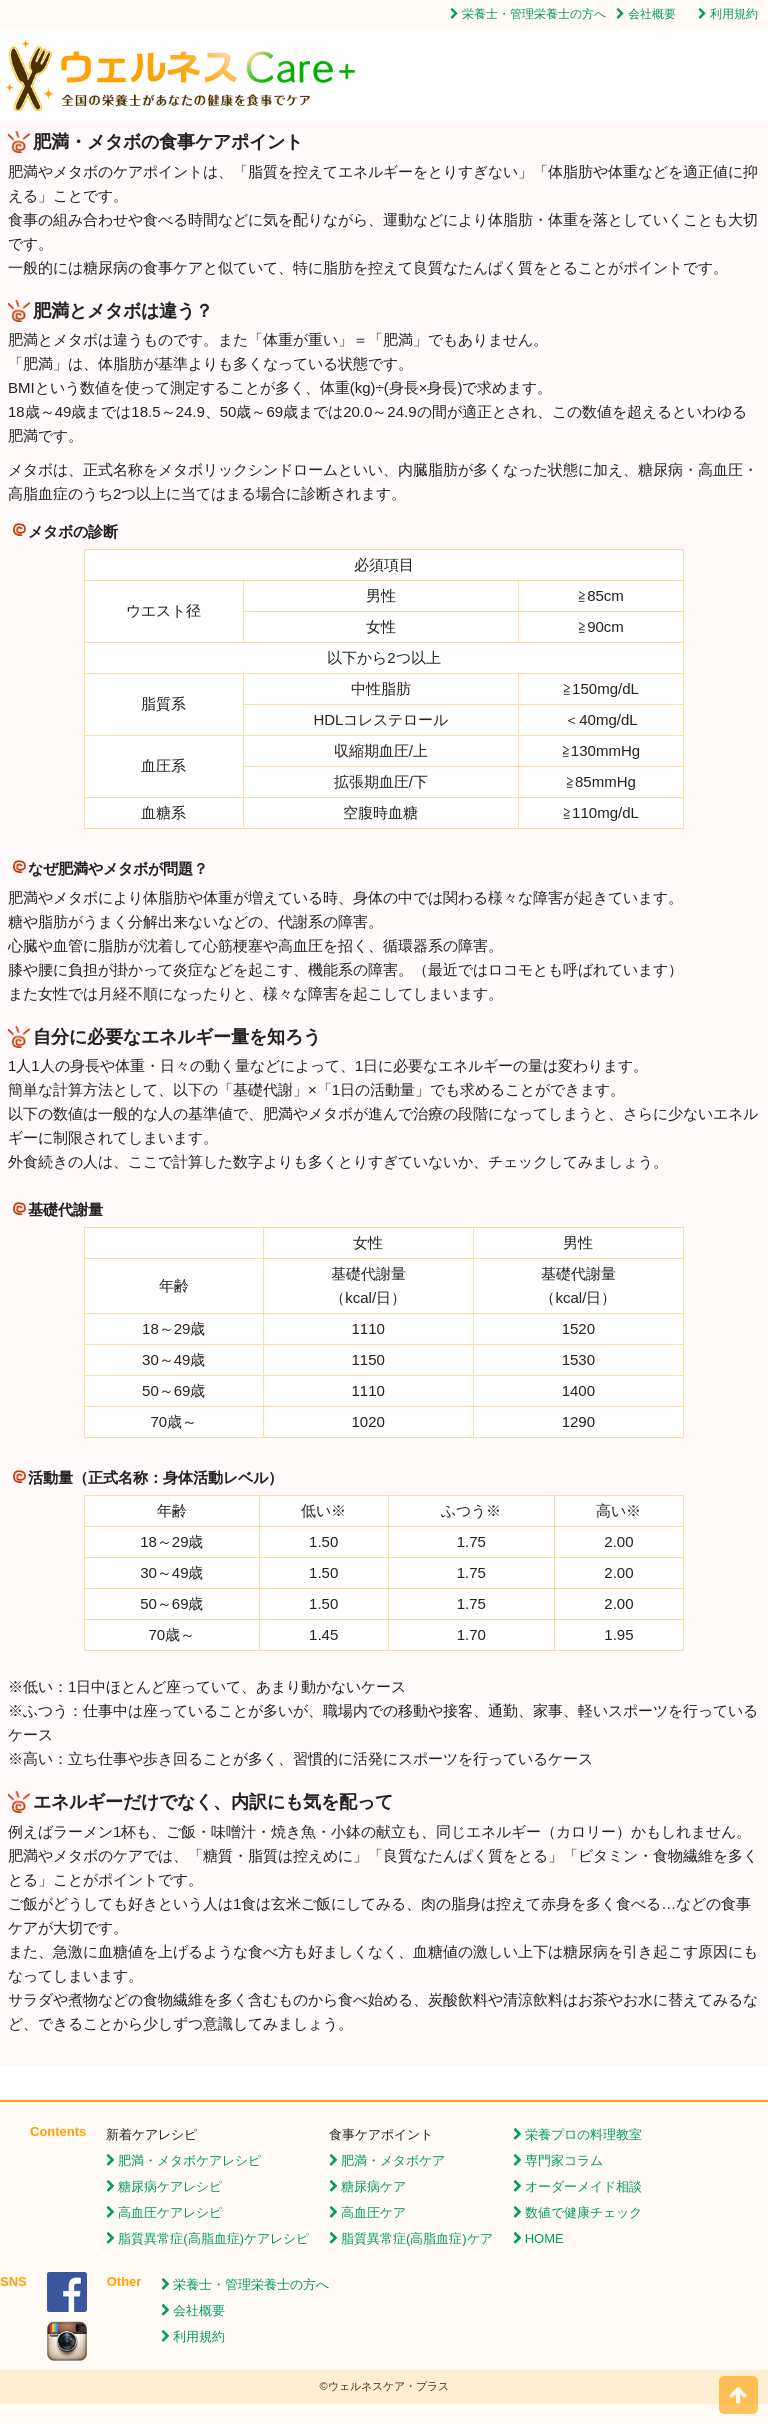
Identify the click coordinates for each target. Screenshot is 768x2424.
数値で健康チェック (583, 2212)
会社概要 (652, 14)
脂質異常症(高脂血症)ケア (417, 2238)
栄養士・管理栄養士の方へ (534, 14)
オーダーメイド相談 (583, 2186)
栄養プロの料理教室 (583, 2134)
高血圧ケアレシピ (170, 2212)
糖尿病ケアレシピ (170, 2186)
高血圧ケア (373, 2212)
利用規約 (734, 14)
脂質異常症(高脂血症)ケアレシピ (213, 2238)
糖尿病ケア (373, 2186)
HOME (544, 2238)
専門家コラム (564, 2160)
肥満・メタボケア (393, 2160)
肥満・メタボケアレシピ (189, 2160)
